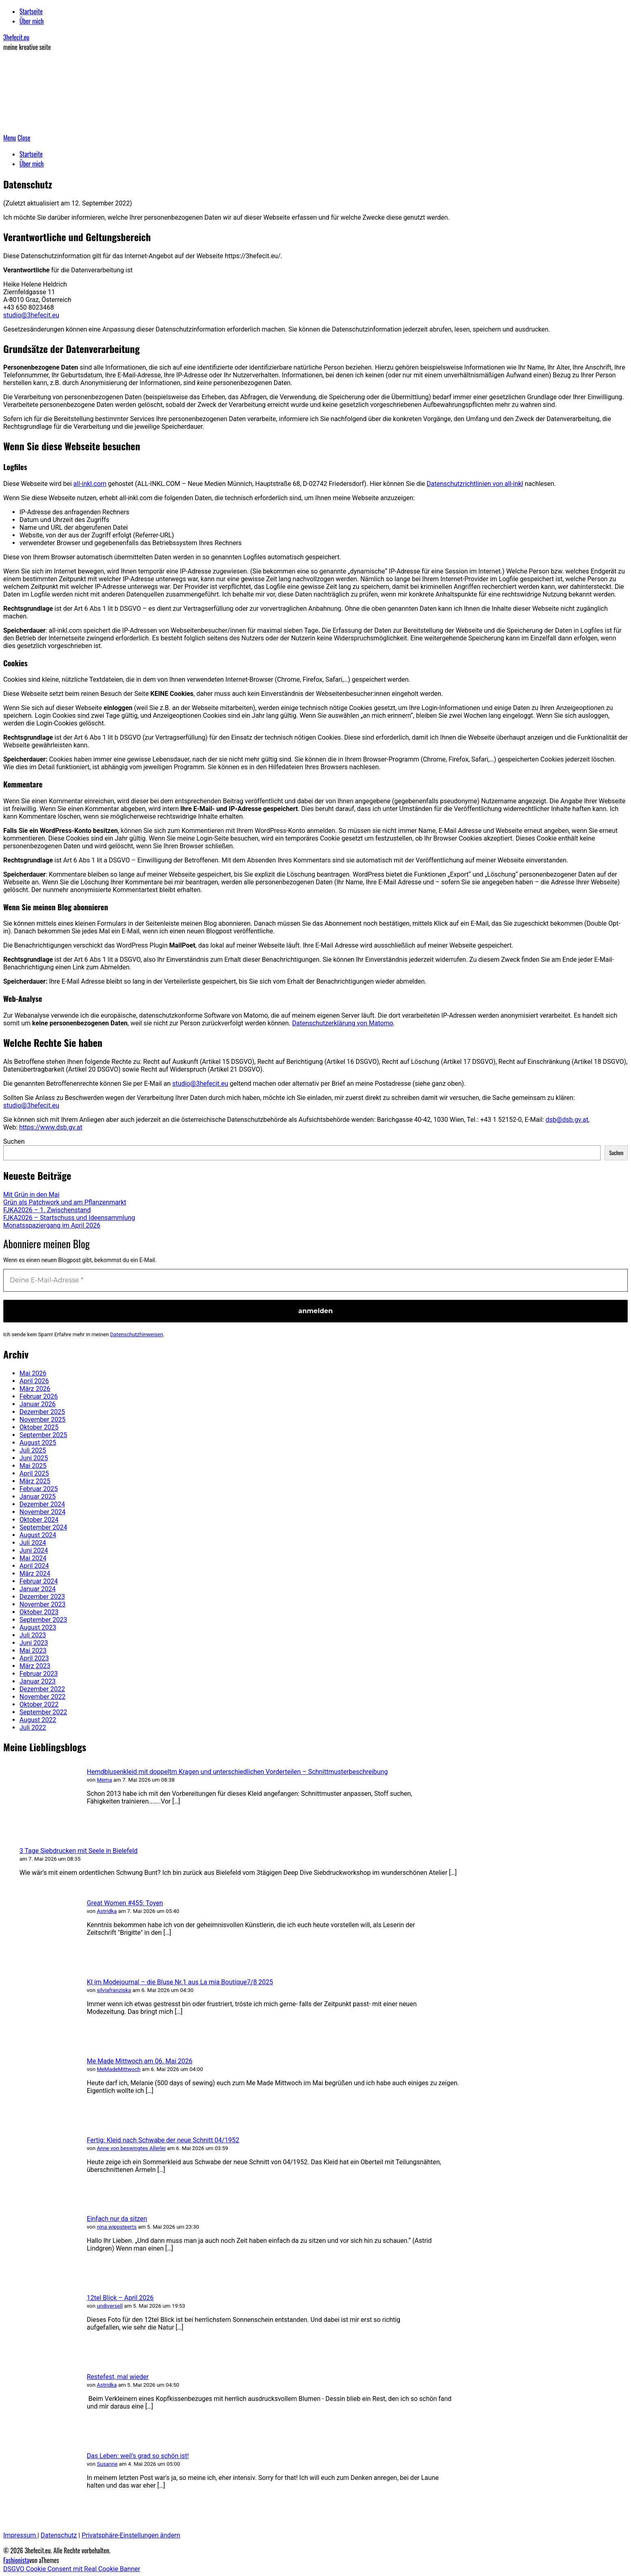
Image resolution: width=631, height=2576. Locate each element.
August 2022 (37, 1720)
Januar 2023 (37, 1681)
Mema (104, 1780)
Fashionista (16, 2560)
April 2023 (34, 1658)
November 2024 (42, 1512)
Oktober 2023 (38, 1612)
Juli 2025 (32, 1450)
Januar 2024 (37, 1589)
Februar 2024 (38, 1581)
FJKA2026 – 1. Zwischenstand (47, 1210)
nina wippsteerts (117, 2227)
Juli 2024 (32, 1543)
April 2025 (34, 1473)
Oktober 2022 (38, 1704)
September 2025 (43, 1435)
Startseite (31, 11)
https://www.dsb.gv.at (50, 1127)
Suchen (14, 1141)
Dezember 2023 (42, 1596)
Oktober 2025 (38, 1427)
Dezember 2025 (42, 1412)
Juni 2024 (33, 1550)
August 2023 (37, 1627)
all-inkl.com (89, 484)
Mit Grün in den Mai (31, 1194)
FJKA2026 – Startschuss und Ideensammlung (69, 1218)
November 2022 (42, 1697)
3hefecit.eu (16, 37)
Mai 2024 (33, 1558)
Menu (9, 138)
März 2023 (34, 1666)
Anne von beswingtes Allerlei (131, 2148)
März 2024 (34, 1573)
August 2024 (37, 1535)
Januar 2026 (37, 1404)
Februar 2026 (38, 1396)
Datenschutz (59, 2535)
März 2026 (34, 1389)
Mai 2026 (33, 1373)
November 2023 (42, 1604)
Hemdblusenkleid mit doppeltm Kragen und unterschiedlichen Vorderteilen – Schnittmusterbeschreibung (237, 1772)
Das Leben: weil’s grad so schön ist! (138, 2456)
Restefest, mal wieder (118, 2377)
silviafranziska (114, 1990)
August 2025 (37, 1442)
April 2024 (34, 1566)
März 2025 (34, 1481)
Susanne (107, 2464)
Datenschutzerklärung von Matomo (342, 1023)
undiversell (110, 2306)
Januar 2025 (37, 1496)
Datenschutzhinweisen (136, 1334)
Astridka (107, 1911)
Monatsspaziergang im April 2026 (52, 1225)
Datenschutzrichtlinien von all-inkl (475, 484)
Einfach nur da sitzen (117, 2219)
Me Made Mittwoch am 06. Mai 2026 (140, 2061)
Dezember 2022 (42, 1689)
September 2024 (43, 1527)
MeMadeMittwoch (119, 2069)
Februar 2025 (38, 1489)
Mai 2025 (33, 1466)
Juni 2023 (33, 1643)
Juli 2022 (32, 1727)
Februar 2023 (38, 1673)
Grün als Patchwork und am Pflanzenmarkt (64, 1202)
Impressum (20, 2535)
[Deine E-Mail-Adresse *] (315, 1280)
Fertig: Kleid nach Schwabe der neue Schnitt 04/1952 (163, 2140)
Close (23, 138)
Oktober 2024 (38, 1519)
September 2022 (43, 1712)
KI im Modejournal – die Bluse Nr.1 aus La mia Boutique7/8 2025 (180, 1982)
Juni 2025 (33, 1458)
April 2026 (34, 1381)
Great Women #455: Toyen (125, 1903)
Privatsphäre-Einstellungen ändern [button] (131, 2535)
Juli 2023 (32, 1635)
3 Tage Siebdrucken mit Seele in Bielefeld (78, 1851)
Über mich (31, 21)
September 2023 (43, 1620)
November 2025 (42, 1419)
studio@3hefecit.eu (31, 315)
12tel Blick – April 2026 (120, 2298)
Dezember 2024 (42, 1504)
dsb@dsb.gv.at (567, 1119)
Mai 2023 (33, 1650)
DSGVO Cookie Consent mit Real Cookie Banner (71, 2569)
